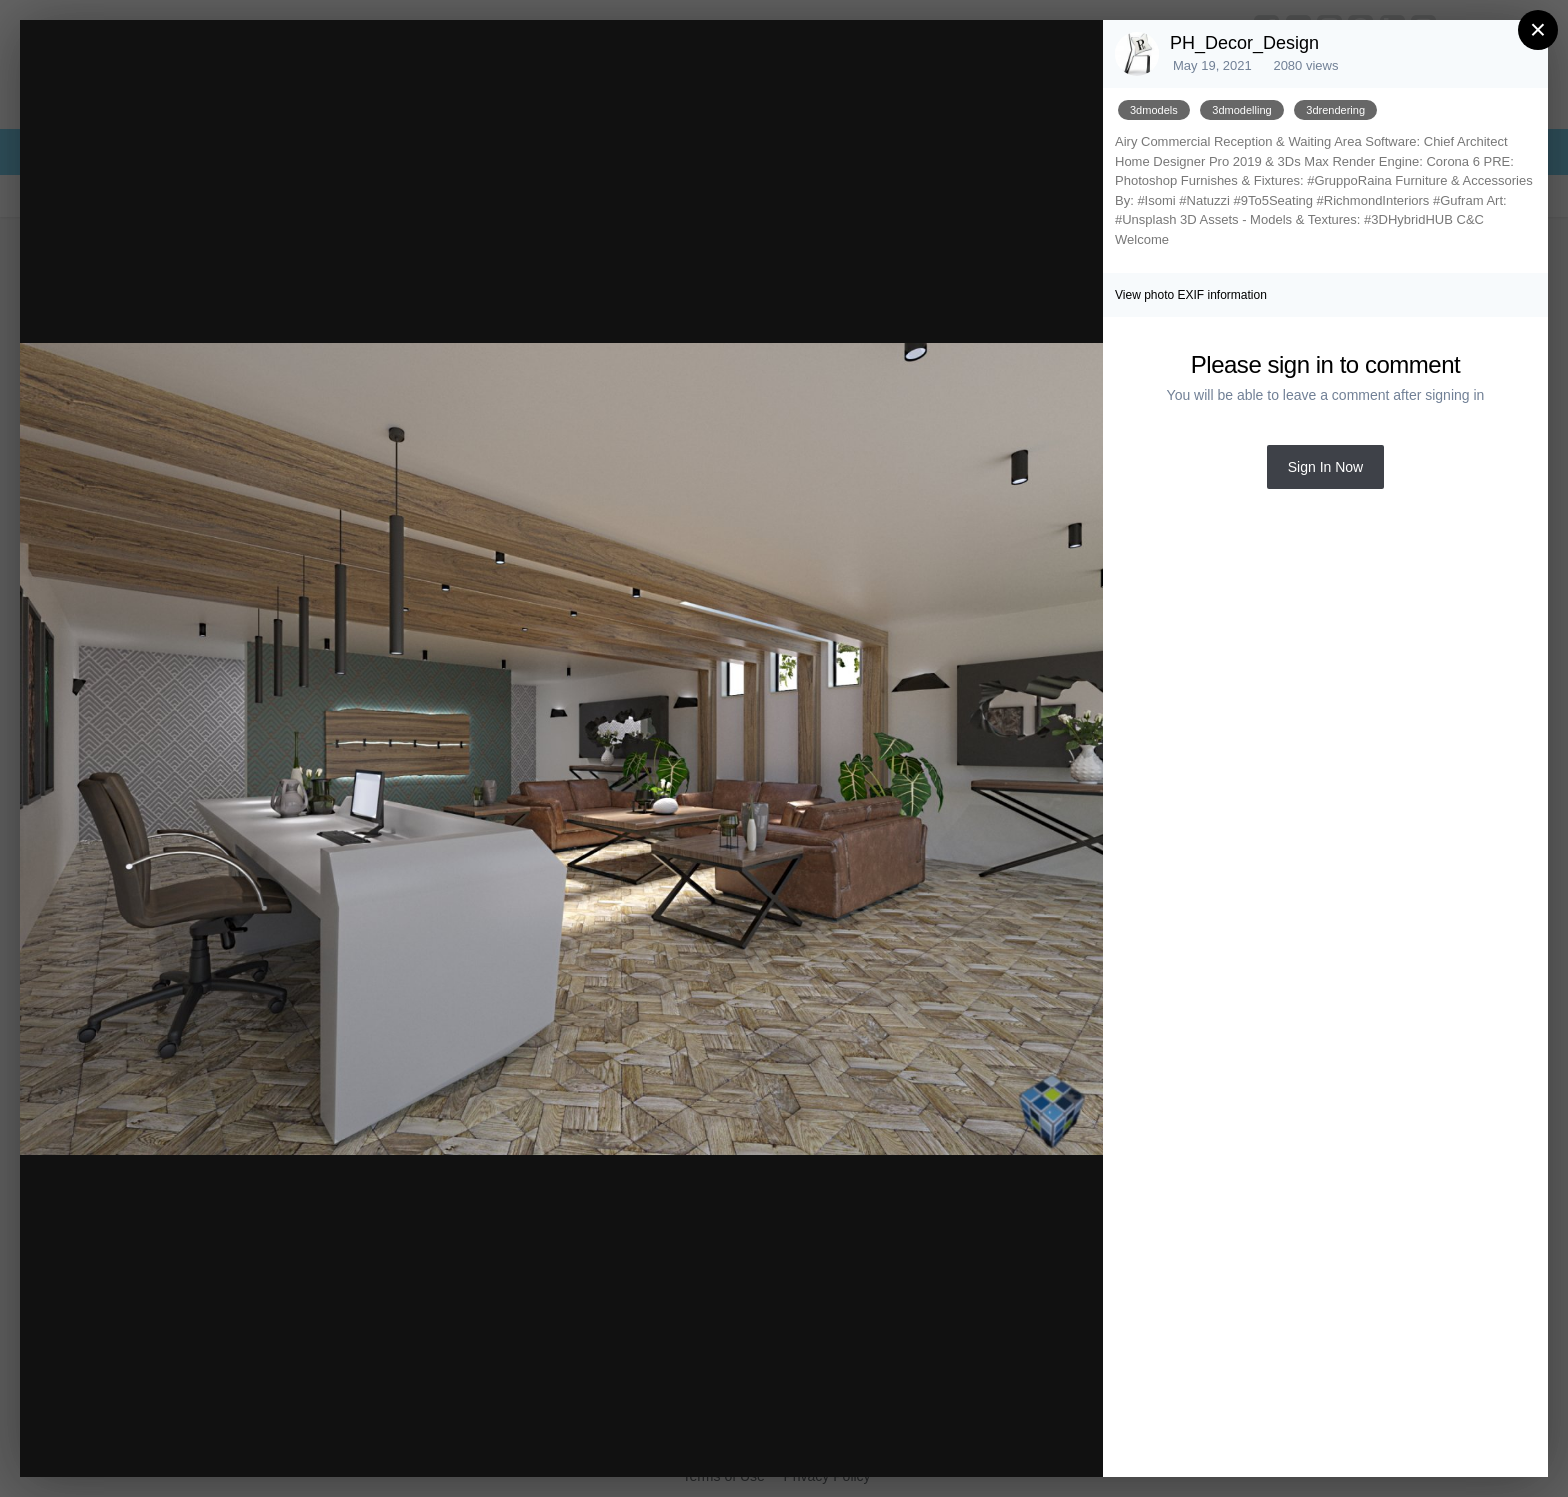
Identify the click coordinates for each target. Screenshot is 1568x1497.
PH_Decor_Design (1244, 43)
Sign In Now (1325, 467)
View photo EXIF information (1191, 295)
